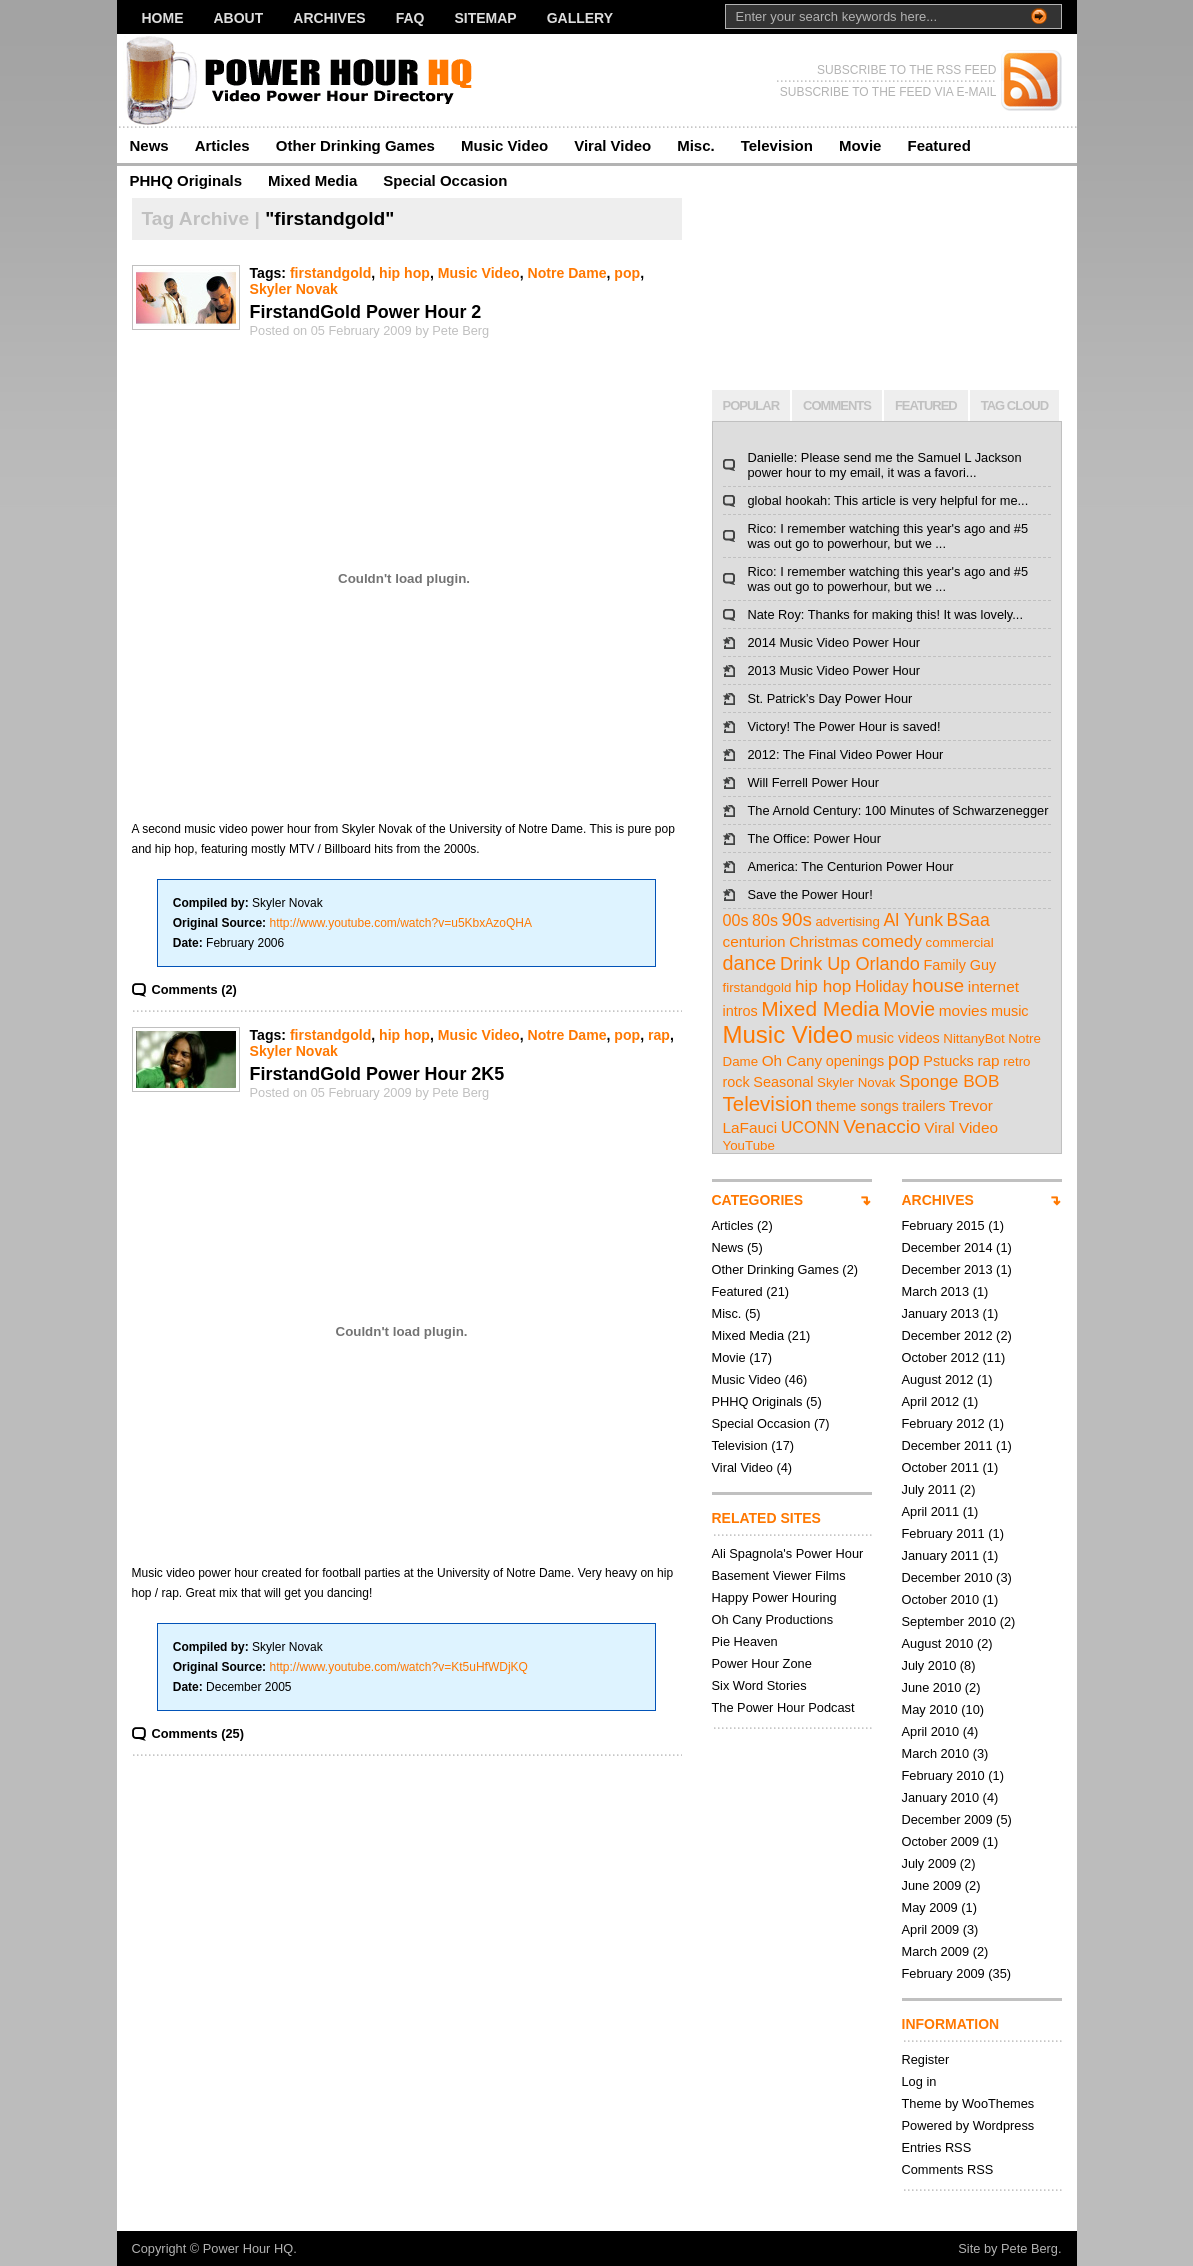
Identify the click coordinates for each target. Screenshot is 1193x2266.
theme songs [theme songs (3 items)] (857, 1106)
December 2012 (947, 1335)
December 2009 (947, 1819)
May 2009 (930, 1907)
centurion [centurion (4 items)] (754, 941)
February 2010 (943, 1775)
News (149, 145)
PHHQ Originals (186, 180)
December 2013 (947, 1269)
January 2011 (941, 1555)
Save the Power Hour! (810, 894)
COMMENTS (837, 405)
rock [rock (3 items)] (736, 1082)
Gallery (580, 18)
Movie (860, 145)
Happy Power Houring (774, 1597)
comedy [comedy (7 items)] (892, 941)
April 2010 (931, 1731)
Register (926, 2059)
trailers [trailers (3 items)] (923, 1106)
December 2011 (947, 1445)
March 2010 (936, 1753)
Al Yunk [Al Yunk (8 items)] (913, 920)
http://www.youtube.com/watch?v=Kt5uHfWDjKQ (398, 1667)
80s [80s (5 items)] (765, 920)
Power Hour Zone (762, 1663)
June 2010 (932, 1687)
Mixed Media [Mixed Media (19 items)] (820, 1008)
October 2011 (941, 1467)
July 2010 (929, 1665)
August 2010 (938, 1643)
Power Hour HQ (248, 2248)
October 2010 (941, 1599)
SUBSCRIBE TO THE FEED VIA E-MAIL (888, 92)
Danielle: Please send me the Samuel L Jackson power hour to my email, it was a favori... (885, 465)
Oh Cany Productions (773, 1619)
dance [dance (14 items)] (750, 963)
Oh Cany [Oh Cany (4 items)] (792, 1060)
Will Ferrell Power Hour (814, 782)
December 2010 (947, 1577)
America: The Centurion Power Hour (851, 866)
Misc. (696, 145)
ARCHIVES (938, 1200)
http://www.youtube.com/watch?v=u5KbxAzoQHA (400, 923)
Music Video (504, 145)
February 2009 (943, 1973)
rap (659, 1035)
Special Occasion (445, 180)
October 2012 (941, 1357)
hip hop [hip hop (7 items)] (823, 986)
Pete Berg (1029, 2248)
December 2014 (947, 1247)
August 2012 (938, 1379)
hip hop (404, 273)
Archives (329, 18)
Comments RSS (948, 2169)
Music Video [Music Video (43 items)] (788, 1034)
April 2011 (931, 1511)
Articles (222, 145)
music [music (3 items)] (1010, 1011)
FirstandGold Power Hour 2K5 (377, 1074)
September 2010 (949, 1621)
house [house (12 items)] (938, 985)
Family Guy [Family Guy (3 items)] (959, 965)
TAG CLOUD (1014, 405)
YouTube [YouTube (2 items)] (749, 1145)
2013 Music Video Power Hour (834, 670)
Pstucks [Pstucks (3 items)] (948, 1061)
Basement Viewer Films (779, 1575)
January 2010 (941, 1797)
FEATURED (926, 405)
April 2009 (931, 1929)
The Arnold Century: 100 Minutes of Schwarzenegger (898, 810)
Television (777, 145)
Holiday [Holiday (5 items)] (882, 986)
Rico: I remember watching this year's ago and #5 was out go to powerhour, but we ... (888, 536)
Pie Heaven (745, 1641)
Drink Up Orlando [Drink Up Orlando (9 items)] (850, 964)
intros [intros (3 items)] (740, 1011)
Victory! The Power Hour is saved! (844, 726)
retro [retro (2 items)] (1016, 1061)
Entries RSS (937, 2147)
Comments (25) (198, 1733)
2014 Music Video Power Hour (834, 642)
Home (163, 18)
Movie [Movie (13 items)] (909, 1009)
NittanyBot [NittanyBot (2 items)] (974, 1038)
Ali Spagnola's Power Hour (788, 1553)
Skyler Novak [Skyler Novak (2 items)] (856, 1082)
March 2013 (936, 1291)
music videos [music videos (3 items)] (897, 1038)
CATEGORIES (758, 1200)
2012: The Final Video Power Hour (846, 754)
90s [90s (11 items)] (797, 919)
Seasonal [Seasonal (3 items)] (783, 1082)
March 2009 (936, 1951)
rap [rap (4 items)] (988, 1060)
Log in (919, 2081)
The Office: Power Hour (814, 838)
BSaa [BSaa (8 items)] (968, 920)
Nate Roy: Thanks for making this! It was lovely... (885, 614)
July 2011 (929, 1489)
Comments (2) (194, 989)
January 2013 (941, 1313)
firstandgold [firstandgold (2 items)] (757, 987)
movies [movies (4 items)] (963, 1010)
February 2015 (943, 1225)
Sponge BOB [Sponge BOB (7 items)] (949, 1081)
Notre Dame (566, 273)
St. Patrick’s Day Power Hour (830, 698)
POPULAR (751, 405)
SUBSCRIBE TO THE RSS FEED (906, 70)
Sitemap (485, 18)
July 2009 (929, 1863)
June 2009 (932, 1885)
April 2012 (931, 1401)
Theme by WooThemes (968, 2103)
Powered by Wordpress (968, 2125)
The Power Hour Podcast (783, 1707)
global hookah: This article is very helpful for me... (888, 500)
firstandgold (330, 273)
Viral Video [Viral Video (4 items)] (961, 1127)
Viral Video (612, 145)
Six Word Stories (759, 1685)
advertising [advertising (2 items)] (847, 921)
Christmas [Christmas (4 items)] (823, 941)
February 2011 (943, 1533)
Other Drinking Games (355, 145)
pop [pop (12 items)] (904, 1059)
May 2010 (930, 1709)
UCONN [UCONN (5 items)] (810, 1127)
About (239, 18)
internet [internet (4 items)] (993, 986)
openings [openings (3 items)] (855, 1061)
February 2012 (943, 1423)
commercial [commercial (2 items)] (960, 942)
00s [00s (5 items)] (736, 920)
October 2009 (941, 1841)
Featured (938, 145)
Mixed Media (312, 180)
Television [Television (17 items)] (768, 1103)
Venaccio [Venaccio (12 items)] (882, 1126)
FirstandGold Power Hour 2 (366, 312)
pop (627, 273)
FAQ (410, 18)
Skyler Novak (294, 289)
